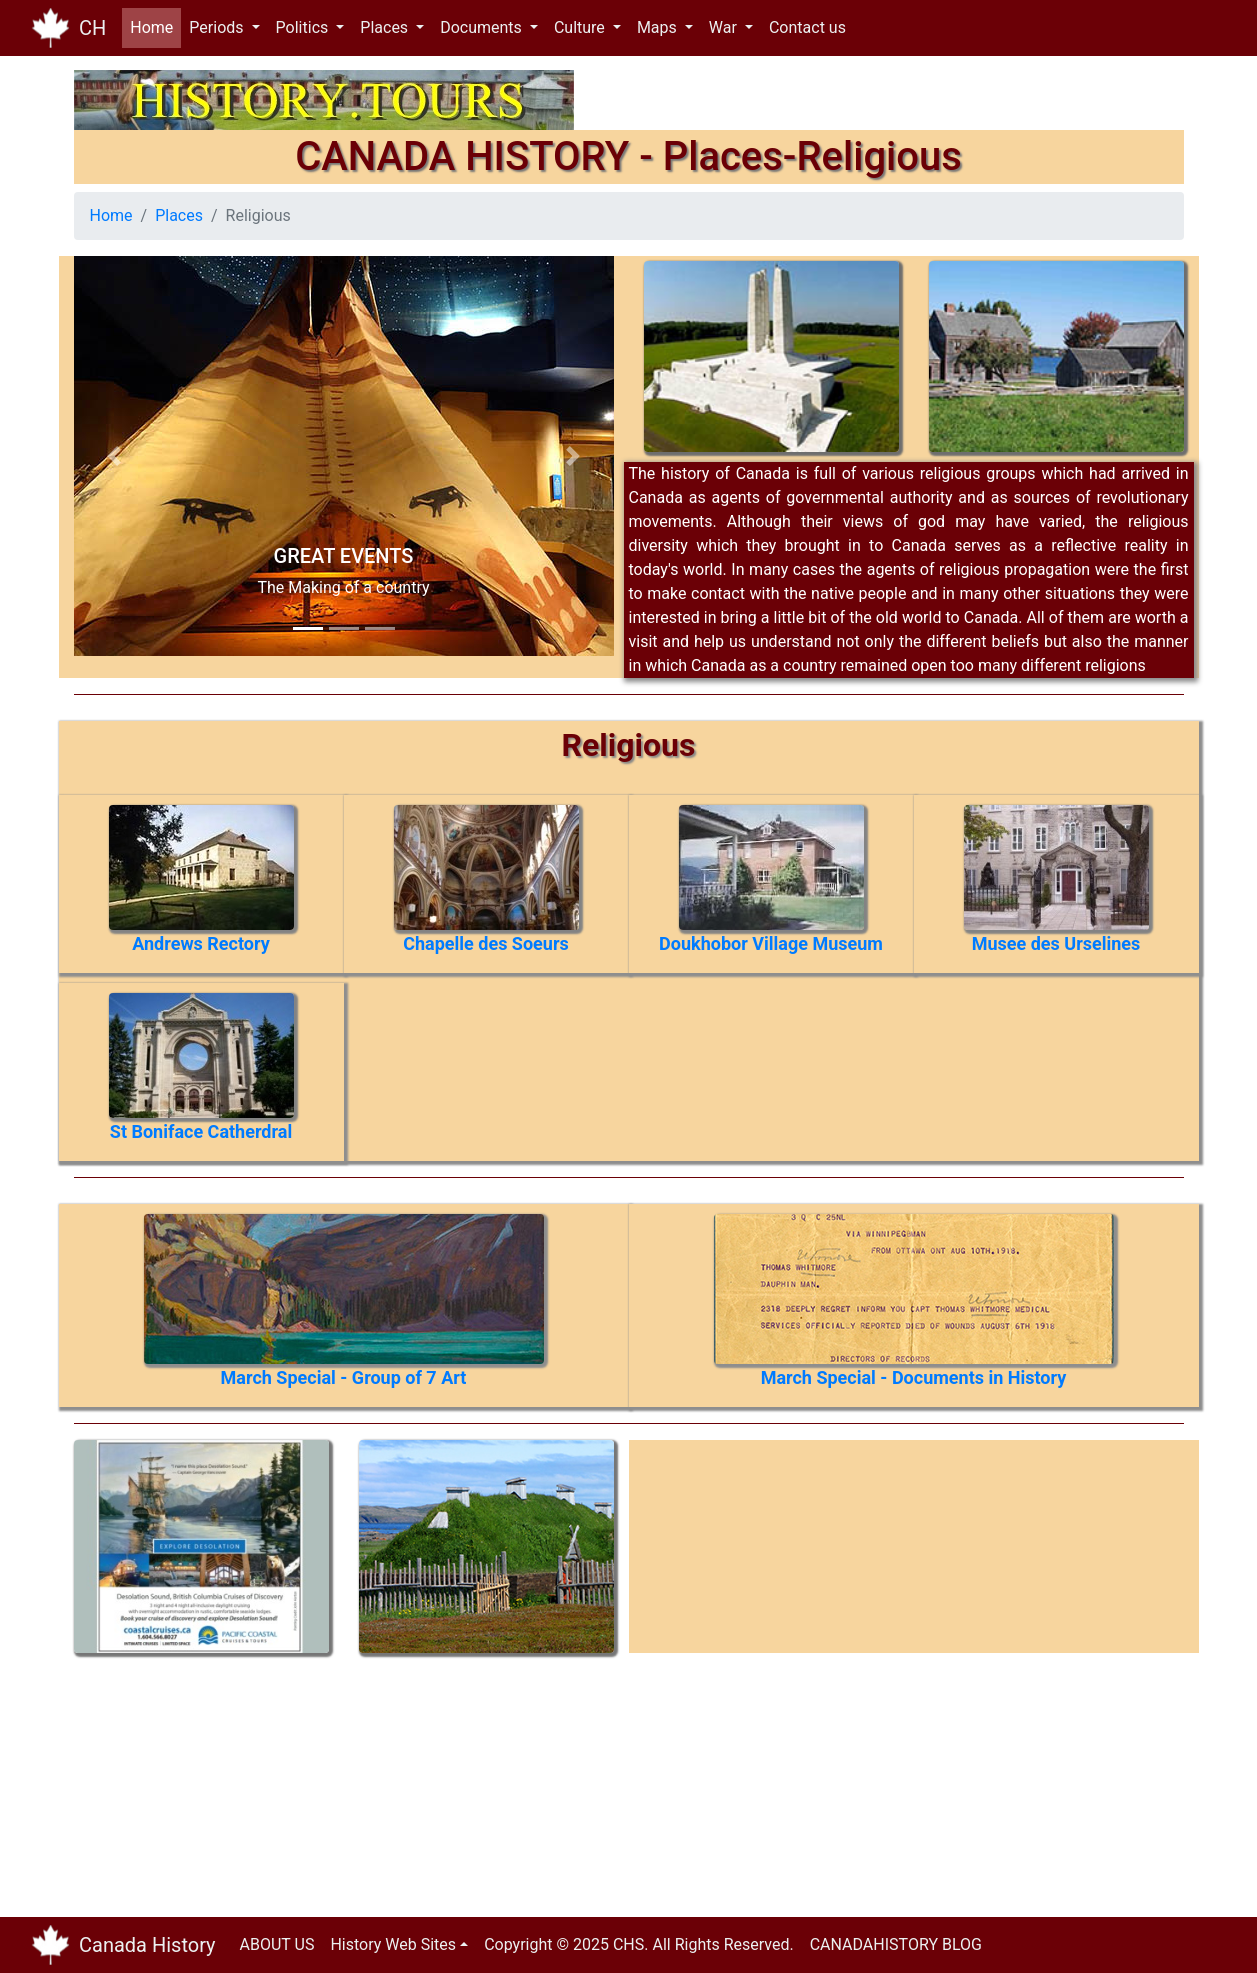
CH (92, 28)
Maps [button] (659, 27)
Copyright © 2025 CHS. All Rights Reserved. (639, 1944)
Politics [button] (304, 27)
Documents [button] (483, 27)
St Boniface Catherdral (201, 1131)
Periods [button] (218, 27)
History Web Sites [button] (393, 1944)
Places (179, 215)
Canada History (147, 1945)
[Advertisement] (209, 1778)
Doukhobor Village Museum (771, 943)
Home (155, 26)
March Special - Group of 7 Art (344, 1377)
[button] (114, 456)
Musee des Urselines (1056, 943)
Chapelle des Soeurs (486, 943)
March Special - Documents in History (914, 1377)
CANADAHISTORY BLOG (896, 1944)
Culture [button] (581, 27)
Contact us (807, 27)
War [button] (725, 27)
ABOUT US (277, 1944)
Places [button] (386, 27)
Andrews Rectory (201, 943)
